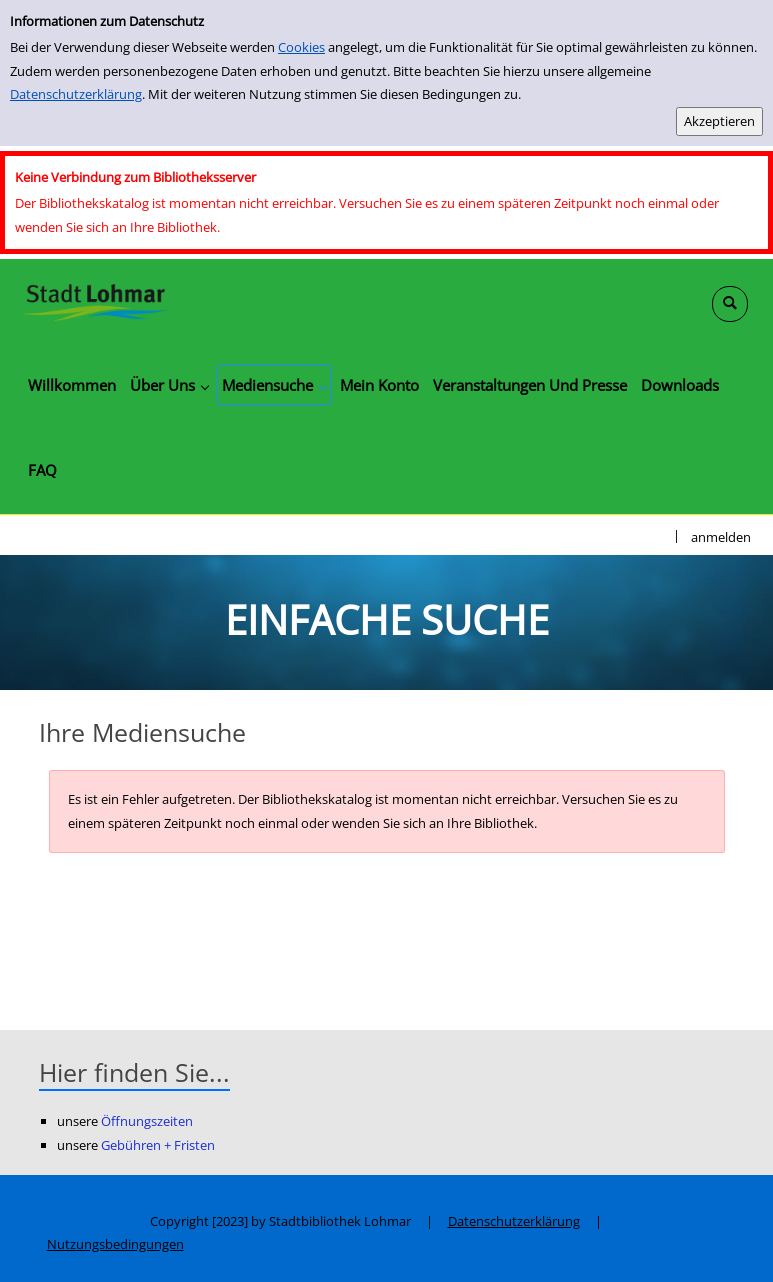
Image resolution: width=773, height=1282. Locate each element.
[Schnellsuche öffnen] (730, 304)
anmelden (721, 537)
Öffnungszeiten (147, 1121)
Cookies (301, 47)
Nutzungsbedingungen (115, 1244)
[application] (169, 385)
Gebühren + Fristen (158, 1145)
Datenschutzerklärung (76, 94)
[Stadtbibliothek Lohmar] (95, 301)
